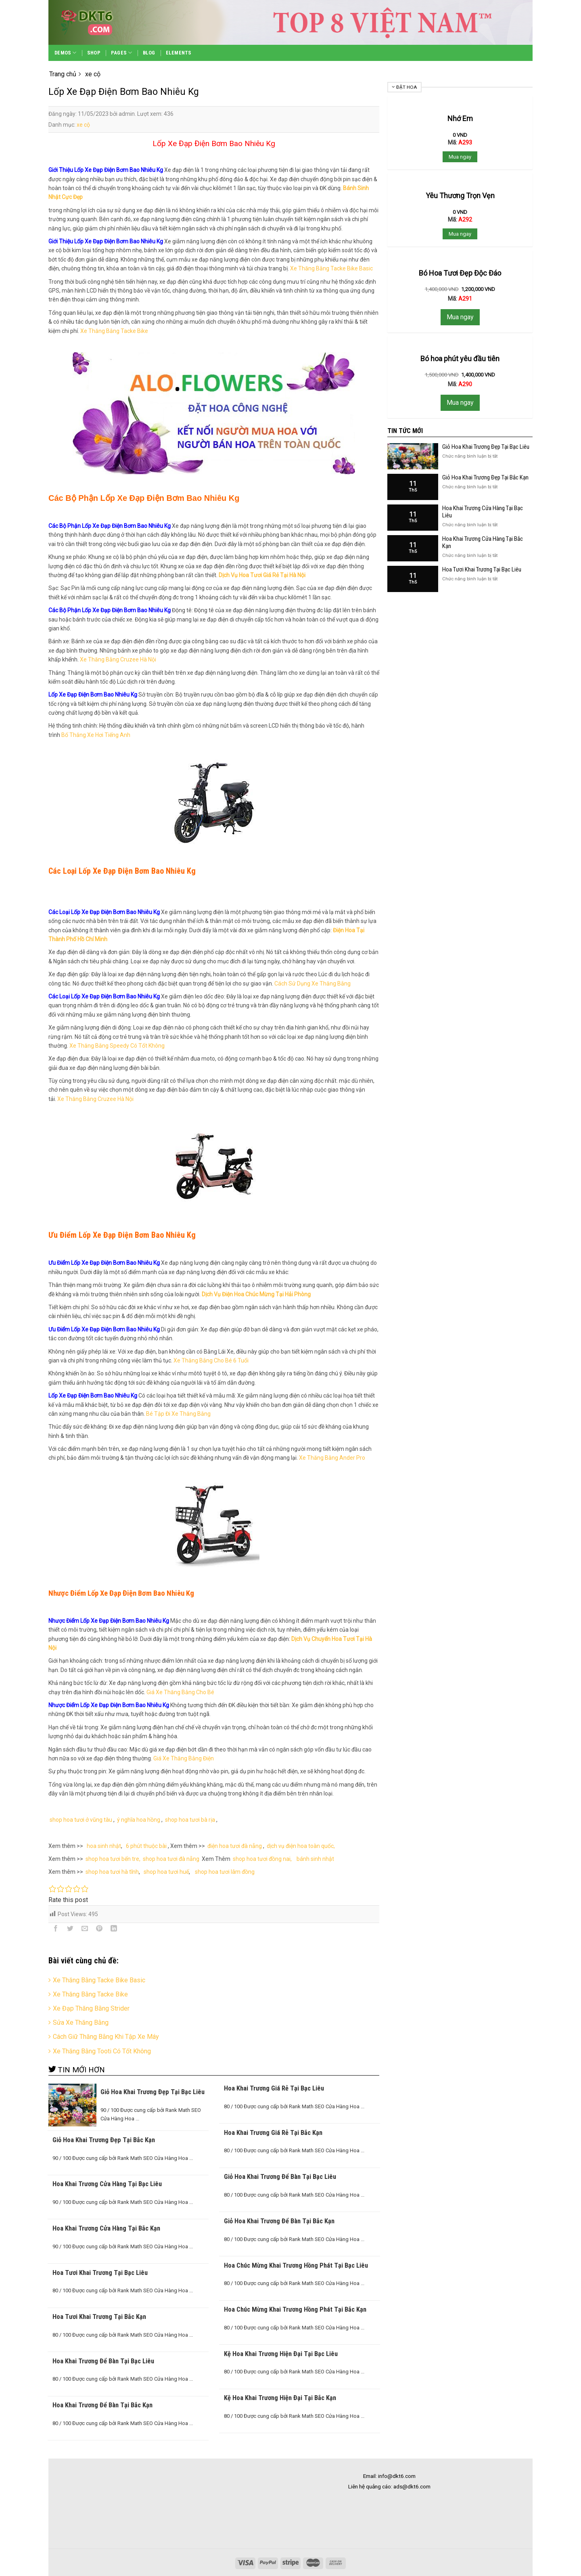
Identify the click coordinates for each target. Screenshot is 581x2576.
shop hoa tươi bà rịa (190, 1819)
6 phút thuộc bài (146, 1846)
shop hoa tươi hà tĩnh (112, 1872)
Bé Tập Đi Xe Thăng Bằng (178, 1413)
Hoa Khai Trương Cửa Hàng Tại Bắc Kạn (482, 542)
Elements (179, 53)
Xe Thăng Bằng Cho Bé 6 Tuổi (211, 1360)
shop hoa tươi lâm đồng (225, 1872)
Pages (121, 53)
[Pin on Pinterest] (99, 1929)
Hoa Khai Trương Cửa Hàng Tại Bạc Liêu (482, 511)
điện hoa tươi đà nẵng (234, 1846)
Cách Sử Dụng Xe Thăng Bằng (312, 983)
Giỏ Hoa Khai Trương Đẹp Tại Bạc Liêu (485, 446)
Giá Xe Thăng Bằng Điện (183, 1758)
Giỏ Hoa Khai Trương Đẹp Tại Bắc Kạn (485, 477)
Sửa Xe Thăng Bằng (81, 2022)
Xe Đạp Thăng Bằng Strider (91, 2008)
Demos (65, 53)
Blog (149, 53)
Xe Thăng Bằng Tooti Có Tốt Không (102, 2051)
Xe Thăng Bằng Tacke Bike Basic (331, 268)
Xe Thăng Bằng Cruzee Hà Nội (118, 659)
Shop (93, 53)
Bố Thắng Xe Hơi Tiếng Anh (95, 735)
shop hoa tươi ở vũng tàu (81, 1819)
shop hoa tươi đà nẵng (171, 1859)
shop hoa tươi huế (166, 1872)
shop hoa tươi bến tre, (113, 1859)
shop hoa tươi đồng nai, (262, 1859)
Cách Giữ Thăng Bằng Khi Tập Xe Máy (106, 2036)
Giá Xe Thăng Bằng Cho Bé (180, 1692)
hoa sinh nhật (103, 1846)
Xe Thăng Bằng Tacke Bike (114, 331)
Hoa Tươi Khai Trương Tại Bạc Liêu (481, 569)
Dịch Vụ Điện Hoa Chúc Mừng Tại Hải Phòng (256, 1294)
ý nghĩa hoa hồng (138, 1819)
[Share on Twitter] (70, 1929)
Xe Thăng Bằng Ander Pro (332, 1457)
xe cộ (83, 124)
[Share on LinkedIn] (114, 1929)
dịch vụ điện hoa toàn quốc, (301, 1846)
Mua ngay (460, 157)
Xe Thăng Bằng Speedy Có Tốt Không (117, 1045)
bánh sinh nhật (314, 1859)
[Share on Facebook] (56, 1929)
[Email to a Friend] (85, 1929)
